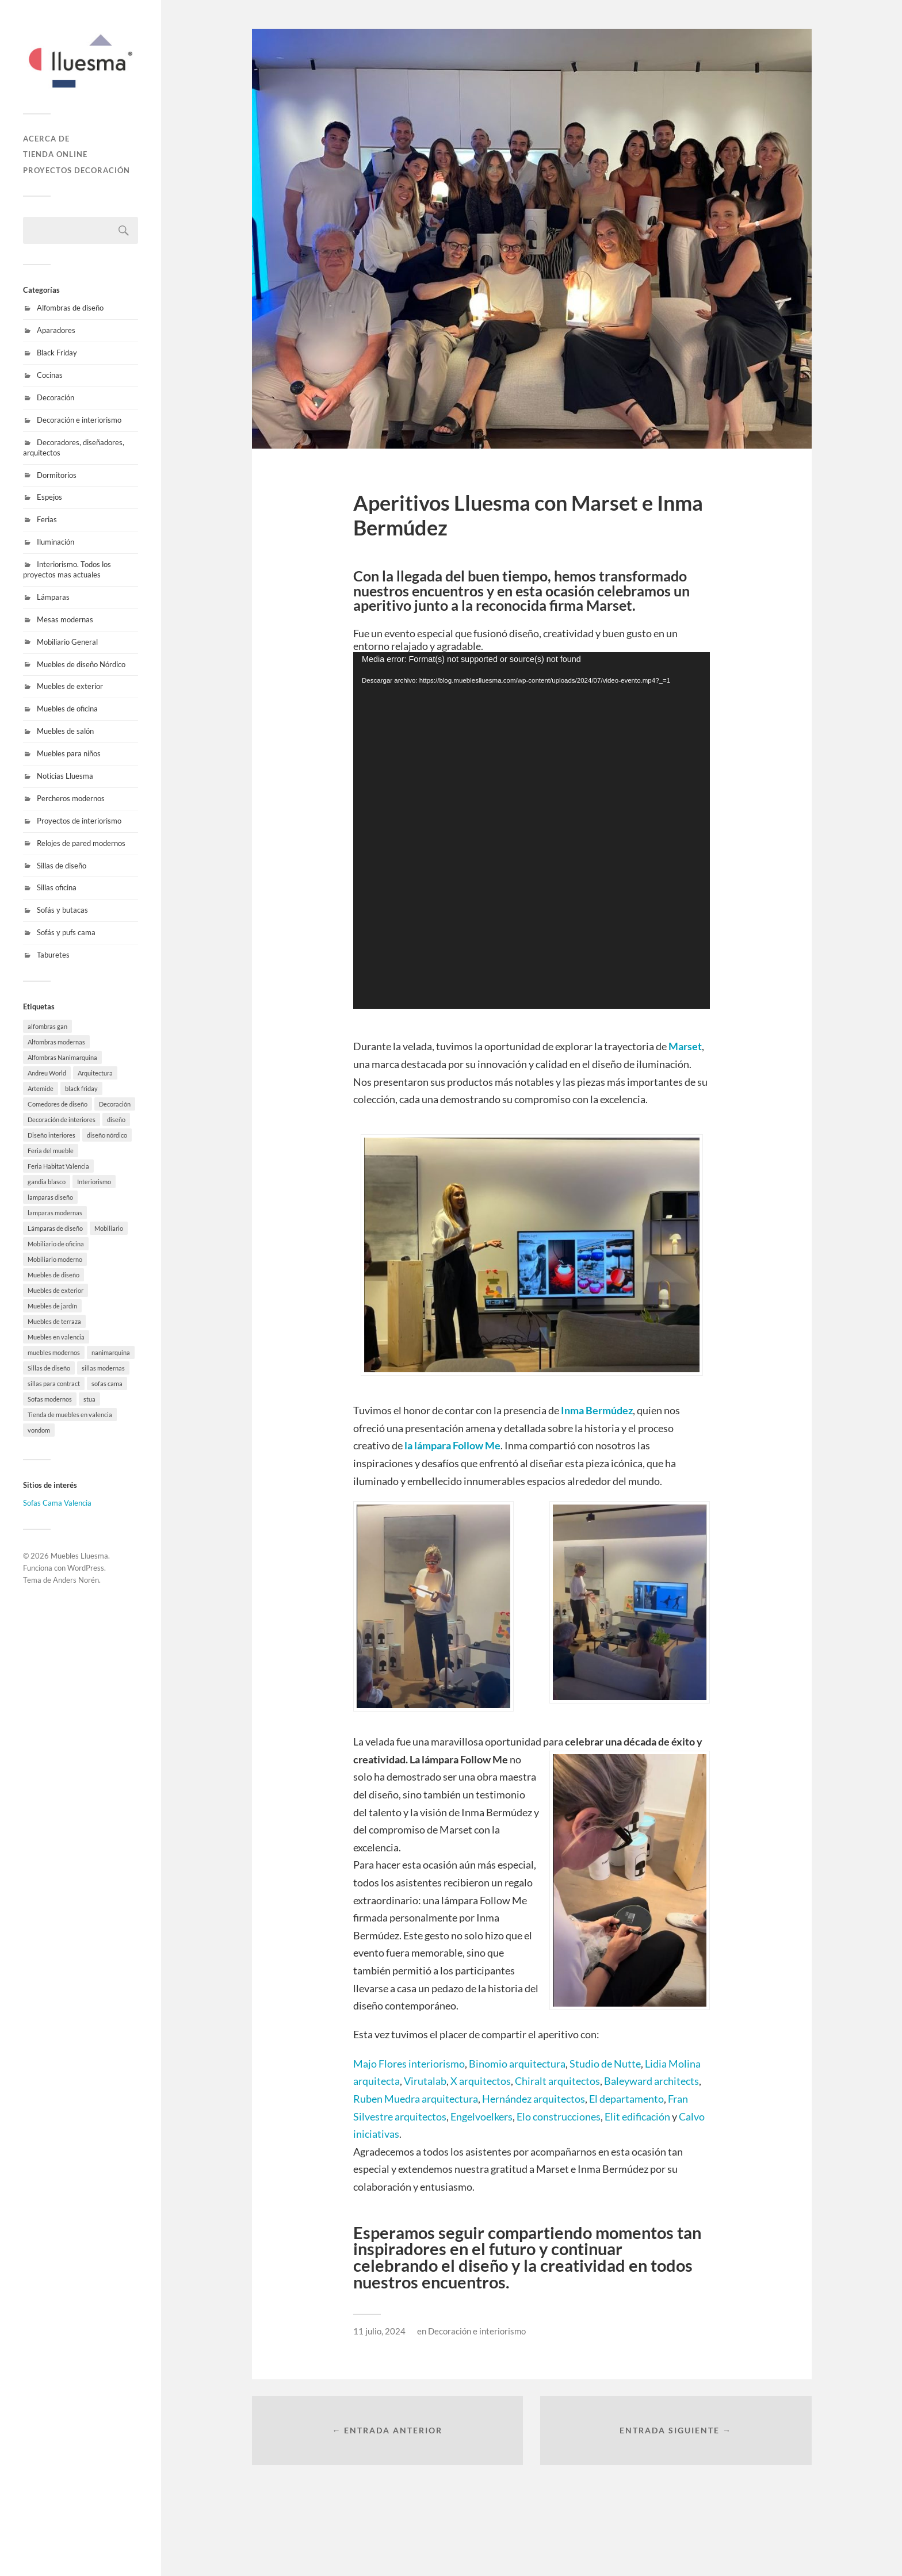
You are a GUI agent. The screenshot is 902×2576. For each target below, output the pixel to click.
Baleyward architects (650, 2080)
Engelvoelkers (481, 2116)
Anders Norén (76, 1579)
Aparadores (56, 330)
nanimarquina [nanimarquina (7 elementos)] (110, 1352)
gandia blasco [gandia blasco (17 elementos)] (47, 1181)
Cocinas (50, 375)
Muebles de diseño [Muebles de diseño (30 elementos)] (53, 1275)
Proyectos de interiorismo (79, 820)
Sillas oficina (57, 887)
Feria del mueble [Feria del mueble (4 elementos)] (51, 1150)
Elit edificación (636, 2116)
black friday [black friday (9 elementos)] (81, 1088)
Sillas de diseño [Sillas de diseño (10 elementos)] (49, 1368)
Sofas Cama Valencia (57, 1502)
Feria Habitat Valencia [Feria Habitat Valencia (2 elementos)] (58, 1166)
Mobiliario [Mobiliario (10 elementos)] (108, 1228)
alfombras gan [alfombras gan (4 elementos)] (47, 1026)
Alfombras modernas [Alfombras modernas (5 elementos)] (56, 1042)
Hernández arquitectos (533, 2098)
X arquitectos (480, 2080)
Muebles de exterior (70, 686)
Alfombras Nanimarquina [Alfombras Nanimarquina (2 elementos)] (62, 1057)
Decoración (55, 397)
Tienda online (55, 154)
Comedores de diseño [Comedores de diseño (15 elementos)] (57, 1104)
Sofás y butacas (62, 909)
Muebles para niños (69, 753)
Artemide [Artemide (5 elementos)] (40, 1088)
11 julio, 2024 (379, 2331)
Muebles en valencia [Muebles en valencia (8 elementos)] (56, 1337)
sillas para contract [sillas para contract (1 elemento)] (54, 1383)
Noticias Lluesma (65, 775)
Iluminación (55, 541)
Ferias (47, 519)
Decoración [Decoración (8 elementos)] (115, 1104)
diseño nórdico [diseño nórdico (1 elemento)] (107, 1135)
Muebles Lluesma (79, 1555)
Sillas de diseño (61, 865)
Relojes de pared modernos (81, 843)
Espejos (49, 497)
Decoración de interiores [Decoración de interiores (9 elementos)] (61, 1119)
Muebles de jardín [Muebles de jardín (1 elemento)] (52, 1306)
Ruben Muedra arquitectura (415, 2098)
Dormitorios (57, 475)
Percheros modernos (71, 798)
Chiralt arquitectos (557, 2080)
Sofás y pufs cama (66, 932)
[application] (531, 830)
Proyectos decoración (76, 170)
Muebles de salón (65, 731)
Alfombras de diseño (70, 307)
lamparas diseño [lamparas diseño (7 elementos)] (50, 1197)
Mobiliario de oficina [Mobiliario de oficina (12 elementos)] (56, 1243)
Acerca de (46, 138)
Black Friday (57, 352)
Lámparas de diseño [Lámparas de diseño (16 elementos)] (55, 1228)
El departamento (626, 2098)
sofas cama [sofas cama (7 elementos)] (107, 1383)
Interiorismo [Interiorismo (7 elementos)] (94, 1181)
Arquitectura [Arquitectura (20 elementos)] (95, 1073)
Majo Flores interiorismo (409, 2063)
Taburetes (53, 954)
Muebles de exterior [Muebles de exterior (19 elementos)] (55, 1290)
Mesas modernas (65, 619)
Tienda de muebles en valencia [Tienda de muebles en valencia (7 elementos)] (70, 1414)
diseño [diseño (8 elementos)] (116, 1119)
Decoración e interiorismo (79, 419)
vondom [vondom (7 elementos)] (39, 1430)
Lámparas (53, 597)
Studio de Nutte (605, 2063)
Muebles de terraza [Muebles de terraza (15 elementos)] (54, 1321)
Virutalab (425, 2080)
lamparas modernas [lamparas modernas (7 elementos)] (55, 1212)
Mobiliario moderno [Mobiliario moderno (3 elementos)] (55, 1259)
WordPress (85, 1567)
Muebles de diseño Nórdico (81, 664)
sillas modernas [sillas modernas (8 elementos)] (103, 1368)
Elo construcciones (559, 2116)
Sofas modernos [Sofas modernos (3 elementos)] (50, 1399)
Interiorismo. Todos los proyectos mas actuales (67, 569)
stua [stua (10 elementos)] (89, 1399)
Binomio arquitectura (517, 2063)
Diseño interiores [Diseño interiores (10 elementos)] (51, 1135)
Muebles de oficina (67, 708)
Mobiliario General (67, 641)
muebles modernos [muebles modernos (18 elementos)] (54, 1352)
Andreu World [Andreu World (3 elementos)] (47, 1073)
